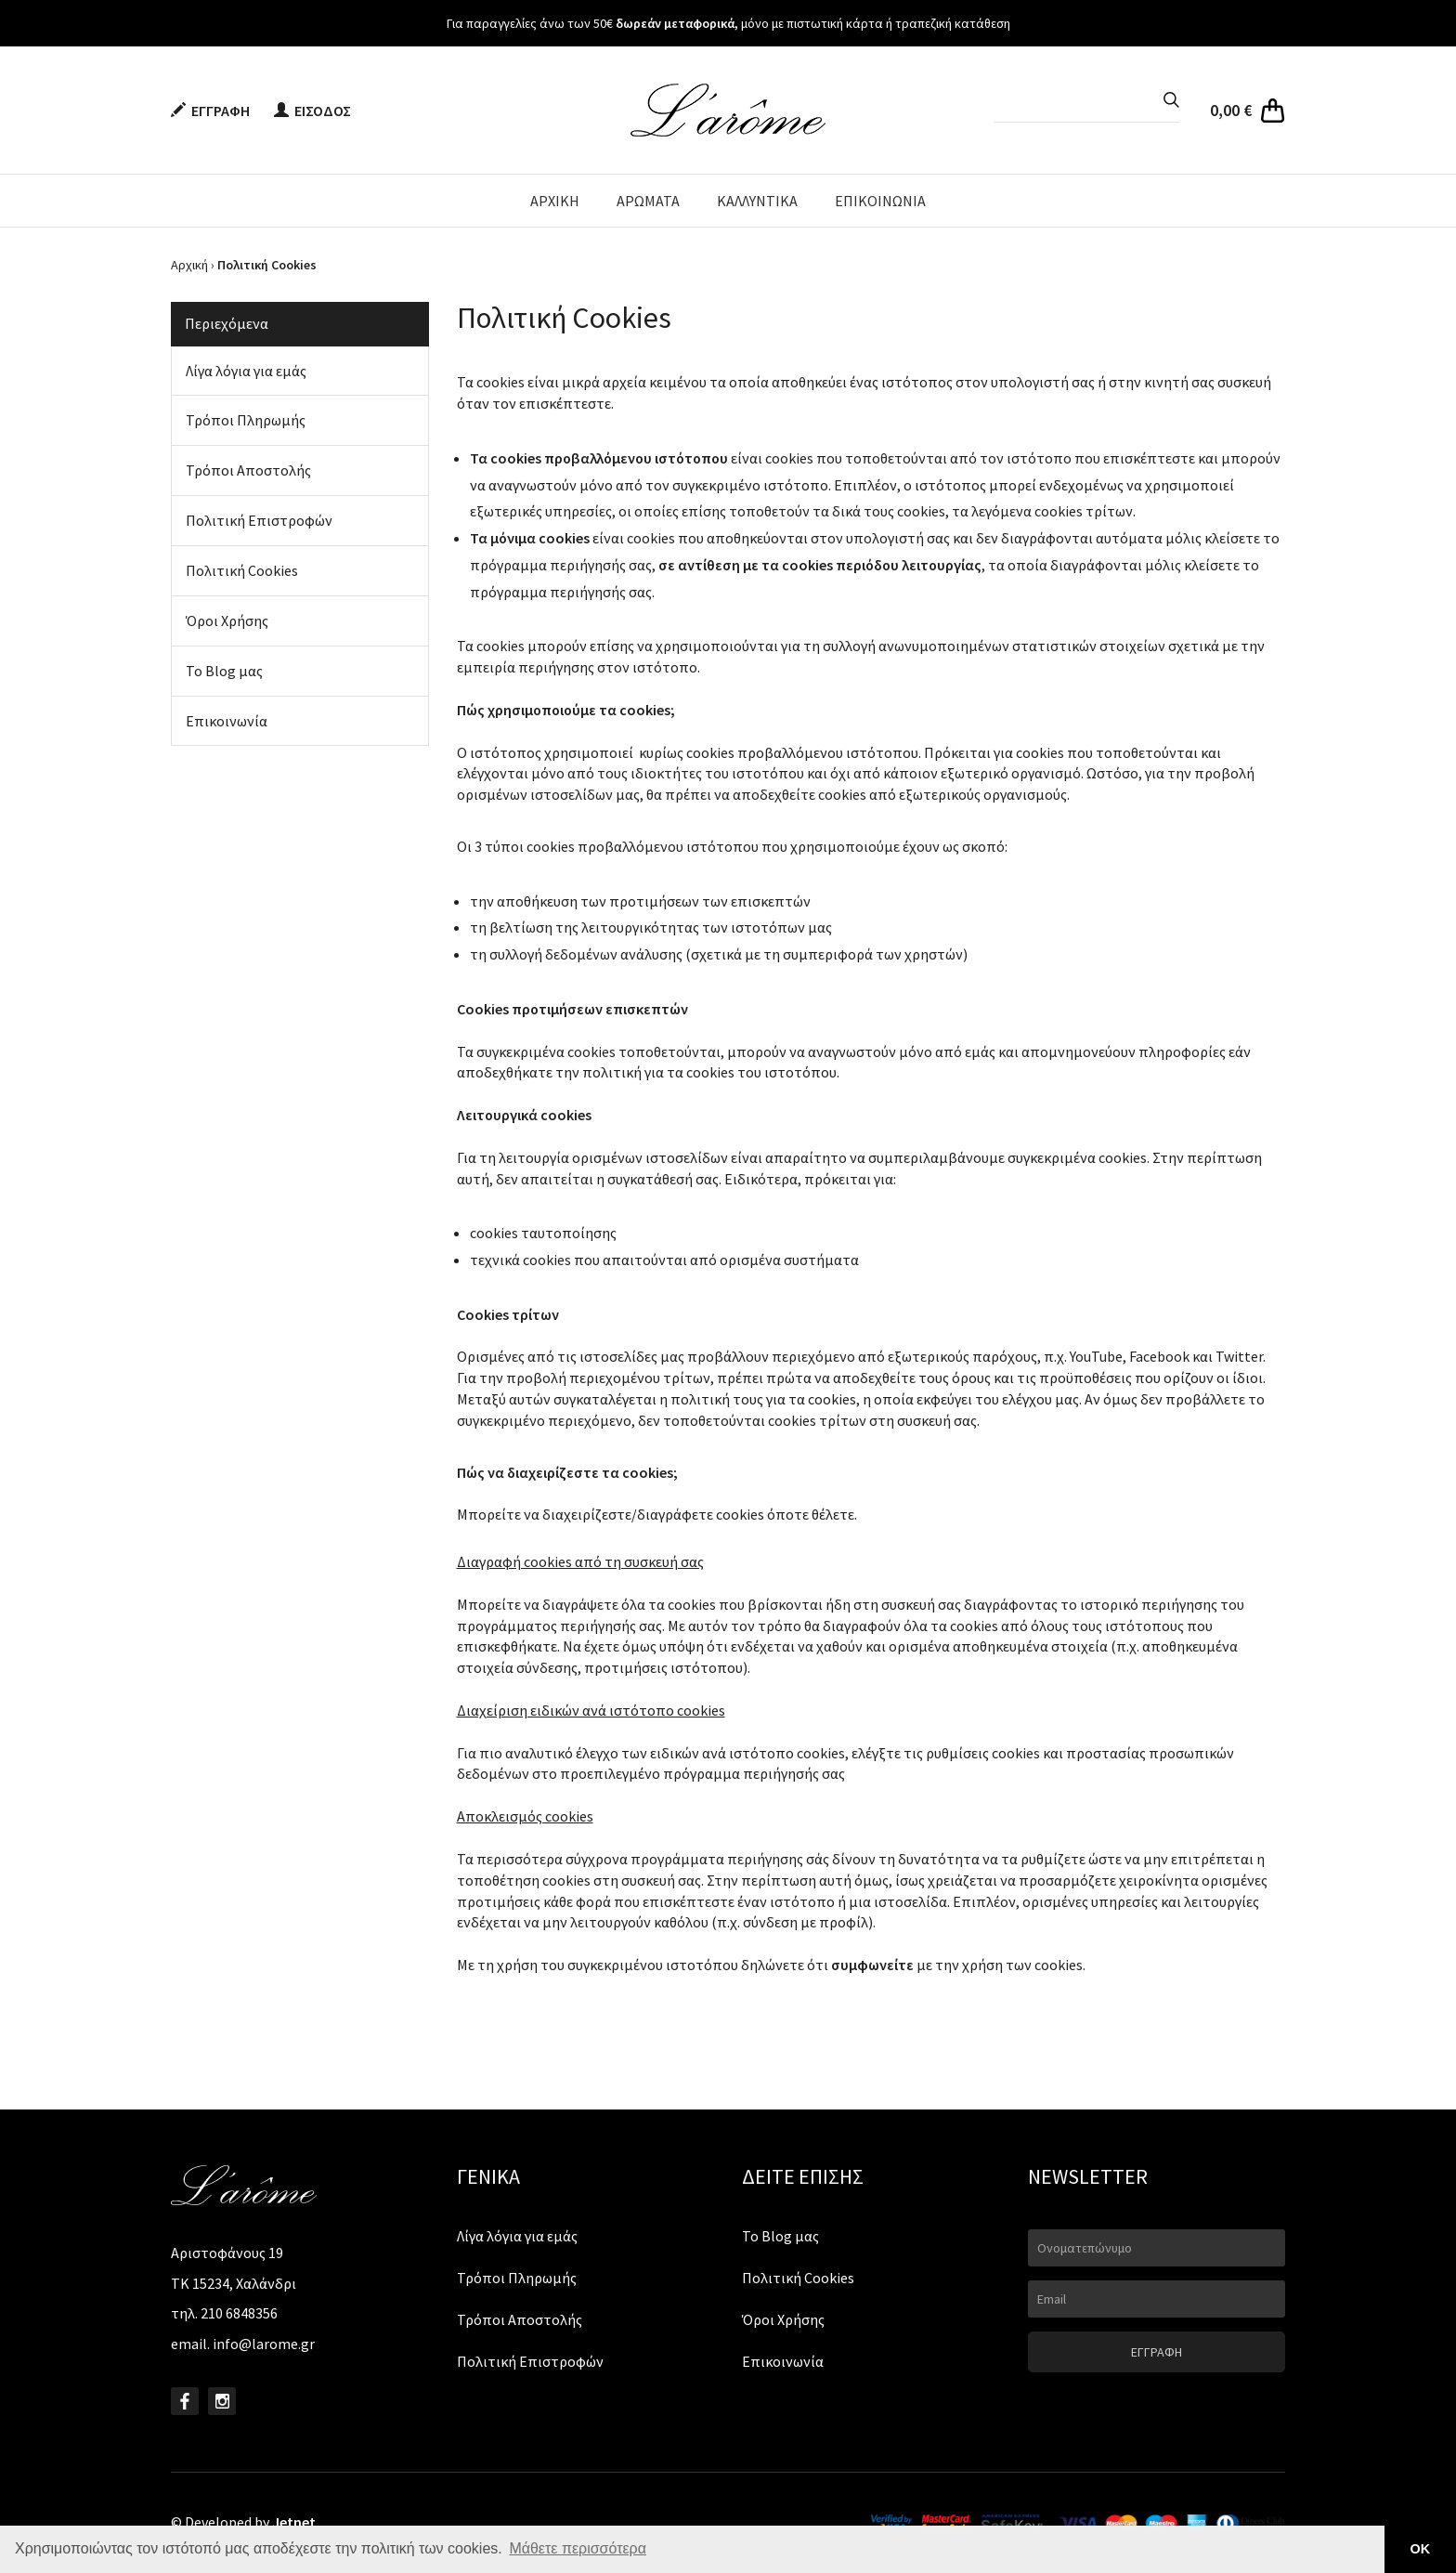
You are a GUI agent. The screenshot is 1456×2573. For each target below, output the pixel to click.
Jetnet (294, 2522)
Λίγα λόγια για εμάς (246, 370)
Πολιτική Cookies (242, 570)
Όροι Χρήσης (227, 620)
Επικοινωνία (226, 721)
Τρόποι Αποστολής (248, 470)
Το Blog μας (224, 670)
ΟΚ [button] (1420, 2548)
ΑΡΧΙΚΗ (554, 200)
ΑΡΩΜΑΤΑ (648, 200)
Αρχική (189, 264)
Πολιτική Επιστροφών (259, 520)
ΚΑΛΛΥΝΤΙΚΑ (757, 200)
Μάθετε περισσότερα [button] (577, 2548)
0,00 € (1231, 110)
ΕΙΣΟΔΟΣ (312, 110)
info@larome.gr (264, 2343)
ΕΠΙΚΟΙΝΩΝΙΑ (880, 200)
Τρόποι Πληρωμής (246, 420)
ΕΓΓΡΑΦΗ (210, 110)
